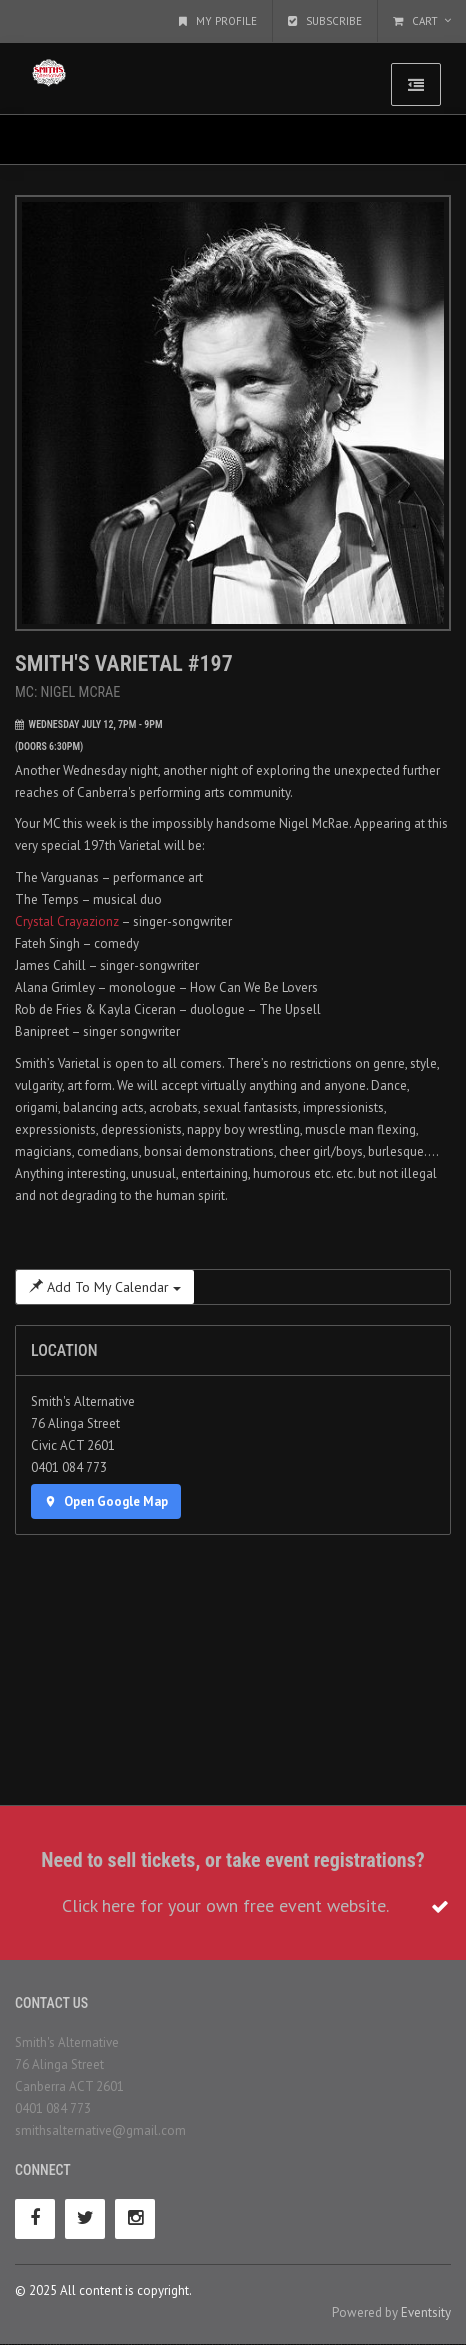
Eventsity (426, 2312)
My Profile (218, 21)
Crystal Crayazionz (67, 921)
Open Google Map (106, 1501)
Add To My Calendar (105, 1287)
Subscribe (325, 21)
